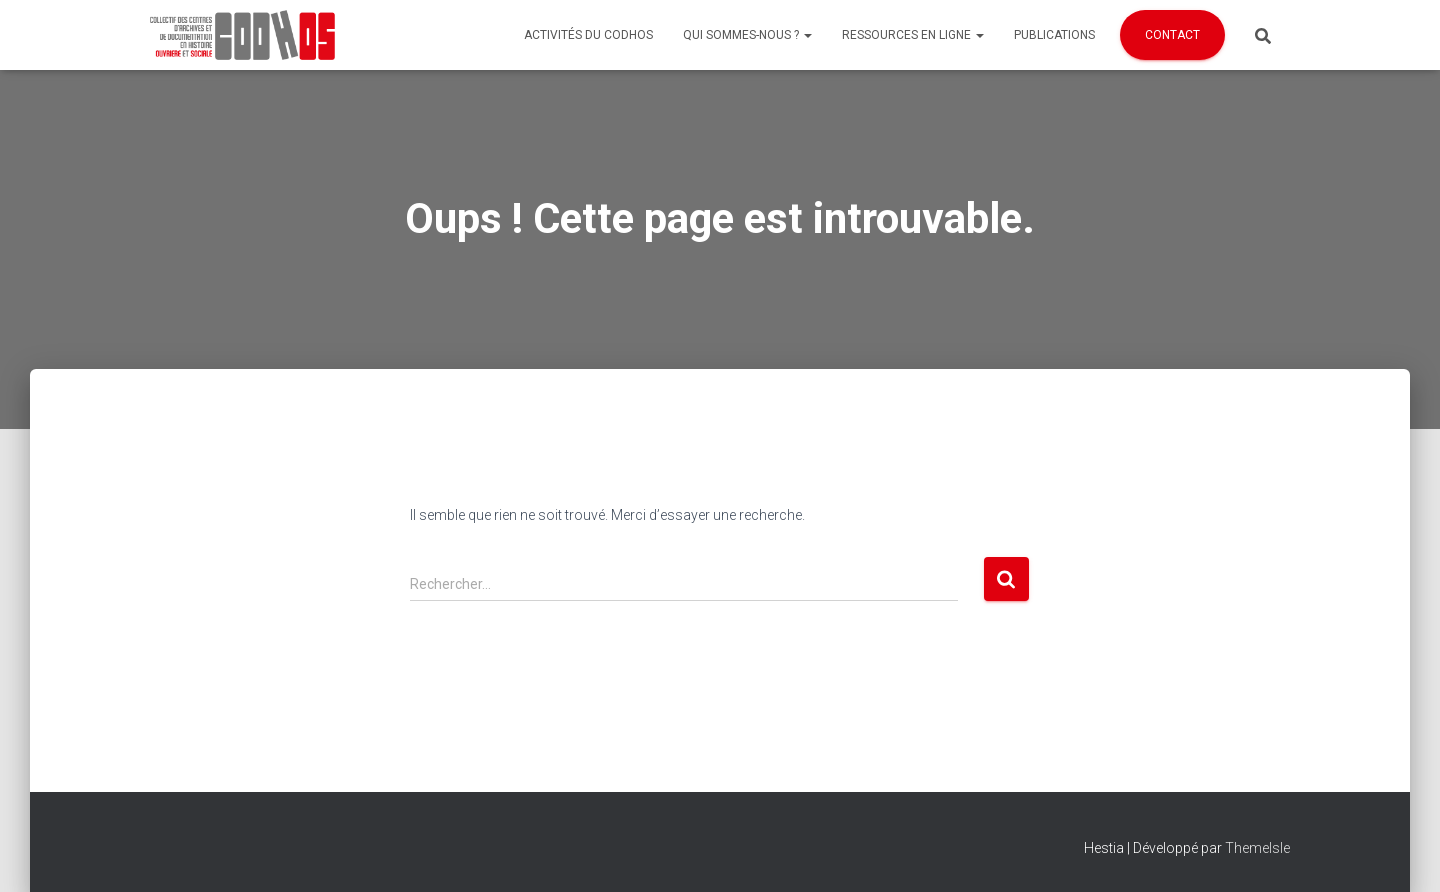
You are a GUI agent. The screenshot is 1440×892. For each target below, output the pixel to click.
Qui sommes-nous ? (747, 35)
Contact (1172, 35)
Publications (1054, 35)
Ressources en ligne (913, 35)
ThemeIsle (1257, 848)
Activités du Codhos (588, 35)
